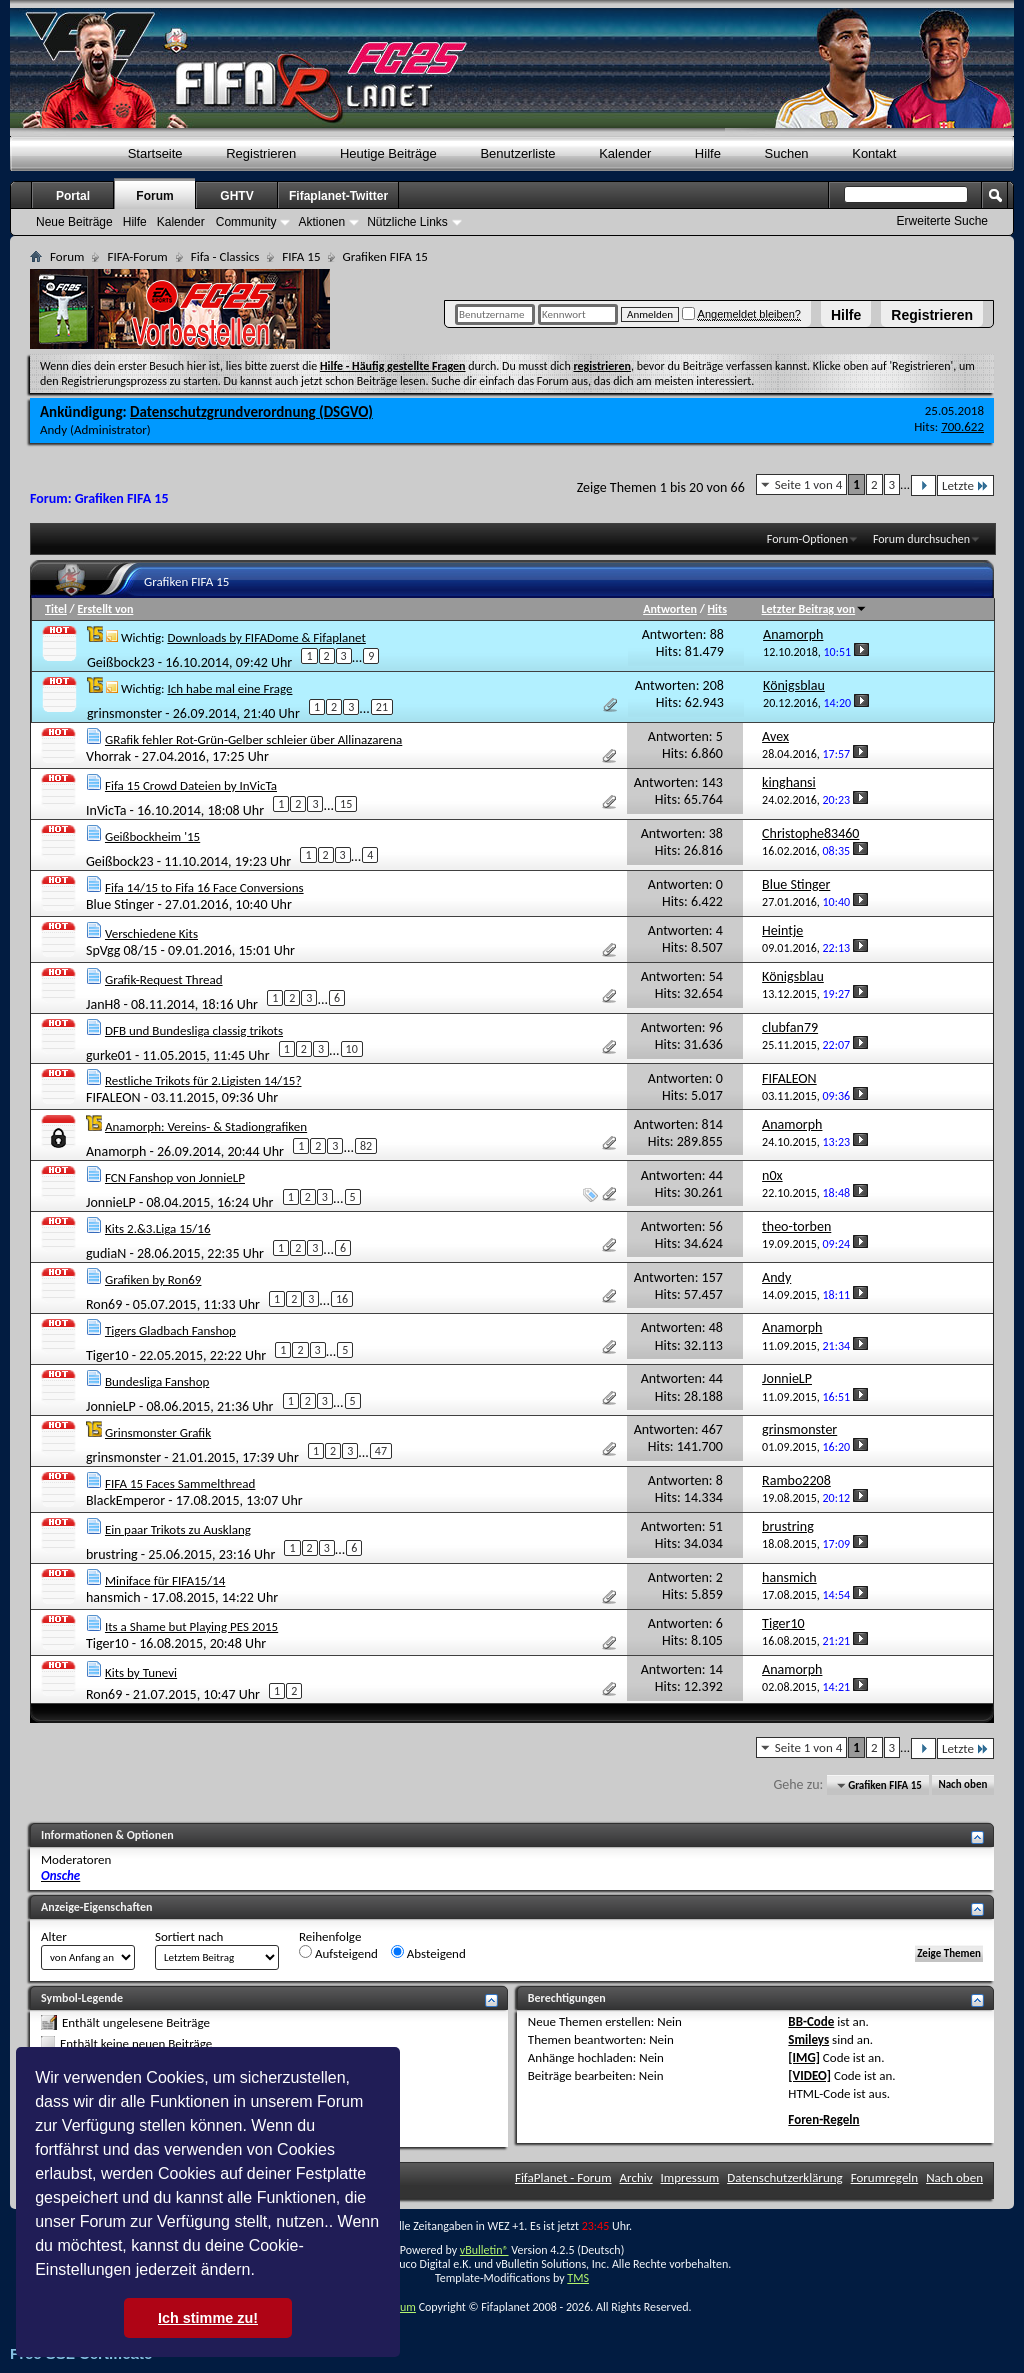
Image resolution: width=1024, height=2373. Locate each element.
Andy (53, 429)
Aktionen (321, 222)
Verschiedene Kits (151, 933)
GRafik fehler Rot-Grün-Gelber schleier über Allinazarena (253, 739)
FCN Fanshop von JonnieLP (175, 1177)
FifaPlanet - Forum (563, 2177)
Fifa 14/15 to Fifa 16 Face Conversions (204, 887)
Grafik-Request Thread (164, 979)
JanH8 (103, 1003)
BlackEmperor (125, 1500)
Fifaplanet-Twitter (338, 196)
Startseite (155, 153)
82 (366, 1146)
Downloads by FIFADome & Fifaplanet (266, 637)
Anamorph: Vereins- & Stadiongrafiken (206, 1126)
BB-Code (811, 2021)
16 (342, 1299)
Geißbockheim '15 (152, 836)
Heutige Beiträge (388, 153)
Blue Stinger (120, 904)
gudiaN (106, 1253)
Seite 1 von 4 (809, 484)
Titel (56, 609)
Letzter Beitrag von (815, 609)
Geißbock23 (121, 662)
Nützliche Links (407, 222)
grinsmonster (124, 713)
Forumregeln (885, 2177)
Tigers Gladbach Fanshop (170, 1330)
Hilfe (846, 315)
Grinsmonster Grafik (158, 1432)
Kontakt (874, 153)
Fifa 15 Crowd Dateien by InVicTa (191, 785)
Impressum (690, 2177)
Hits (717, 609)
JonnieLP (111, 1202)
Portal (73, 196)
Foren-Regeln (823, 2119)
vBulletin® (484, 2250)
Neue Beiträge (74, 222)
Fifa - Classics (225, 256)
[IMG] (804, 2057)
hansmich (113, 1597)
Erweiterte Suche (942, 221)
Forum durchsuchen (921, 539)
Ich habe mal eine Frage (229, 688)
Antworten (670, 609)
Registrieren (932, 315)
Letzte (965, 485)
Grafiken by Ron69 (153, 1279)
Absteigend (428, 1953)
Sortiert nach (189, 1936)
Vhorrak (108, 756)
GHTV (236, 196)
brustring (112, 1554)
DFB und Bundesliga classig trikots (194, 1030)
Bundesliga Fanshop (157, 1381)
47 (381, 1451)
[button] (262, 2272)
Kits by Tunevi (141, 1672)
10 (352, 1049)
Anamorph (116, 1151)
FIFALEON (113, 1097)
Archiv (636, 2177)
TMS (578, 2278)
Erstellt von (105, 609)
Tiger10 (107, 1355)
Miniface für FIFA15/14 (165, 1580)
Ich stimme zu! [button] (208, 2318)
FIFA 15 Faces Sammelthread (180, 1483)
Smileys (808, 2039)
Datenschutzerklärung (785, 2177)
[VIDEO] (809, 2075)
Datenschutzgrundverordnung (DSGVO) (251, 412)
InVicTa (106, 809)
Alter (54, 1936)
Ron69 (104, 1304)
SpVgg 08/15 (121, 950)
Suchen (787, 153)
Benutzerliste (517, 153)
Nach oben (962, 1785)
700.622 (962, 426)
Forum (154, 196)
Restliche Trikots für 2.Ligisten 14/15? (203, 1080)
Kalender (625, 153)
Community (246, 222)
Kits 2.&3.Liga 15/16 (158, 1228)
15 (346, 804)
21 (382, 707)
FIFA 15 (301, 256)
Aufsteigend (338, 1953)
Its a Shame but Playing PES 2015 (191, 1626)
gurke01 (109, 1054)
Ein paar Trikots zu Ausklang (178, 1529)
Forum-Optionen (807, 539)
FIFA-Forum (137, 256)
